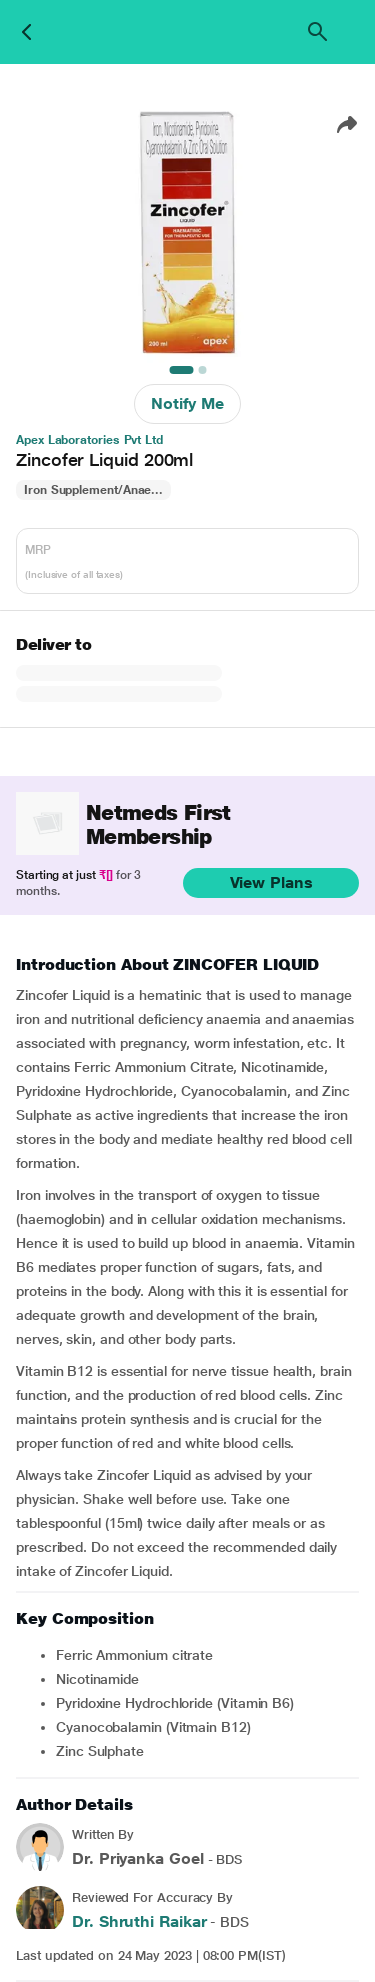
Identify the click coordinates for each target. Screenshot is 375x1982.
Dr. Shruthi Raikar (139, 1921)
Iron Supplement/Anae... (93, 490)
